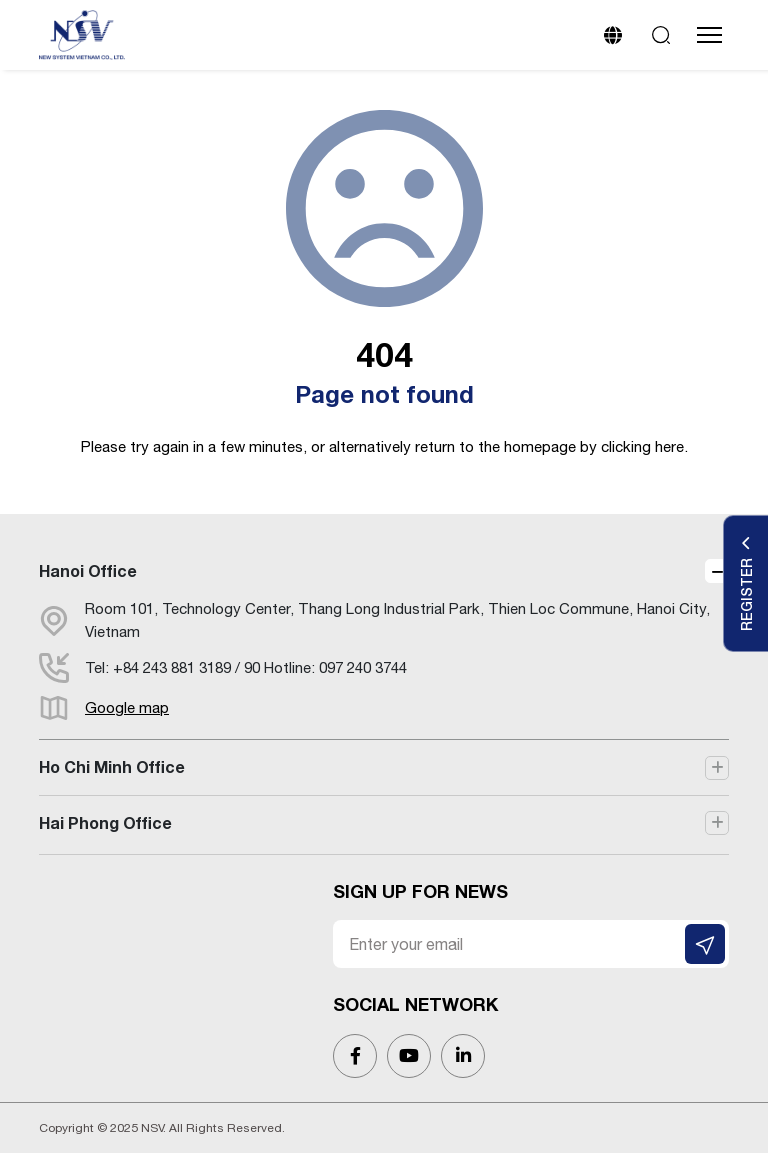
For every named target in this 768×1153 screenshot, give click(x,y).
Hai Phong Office (105, 822)
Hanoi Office (88, 570)
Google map (127, 707)
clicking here (642, 446)
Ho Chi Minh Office (112, 766)
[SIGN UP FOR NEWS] (705, 944)
